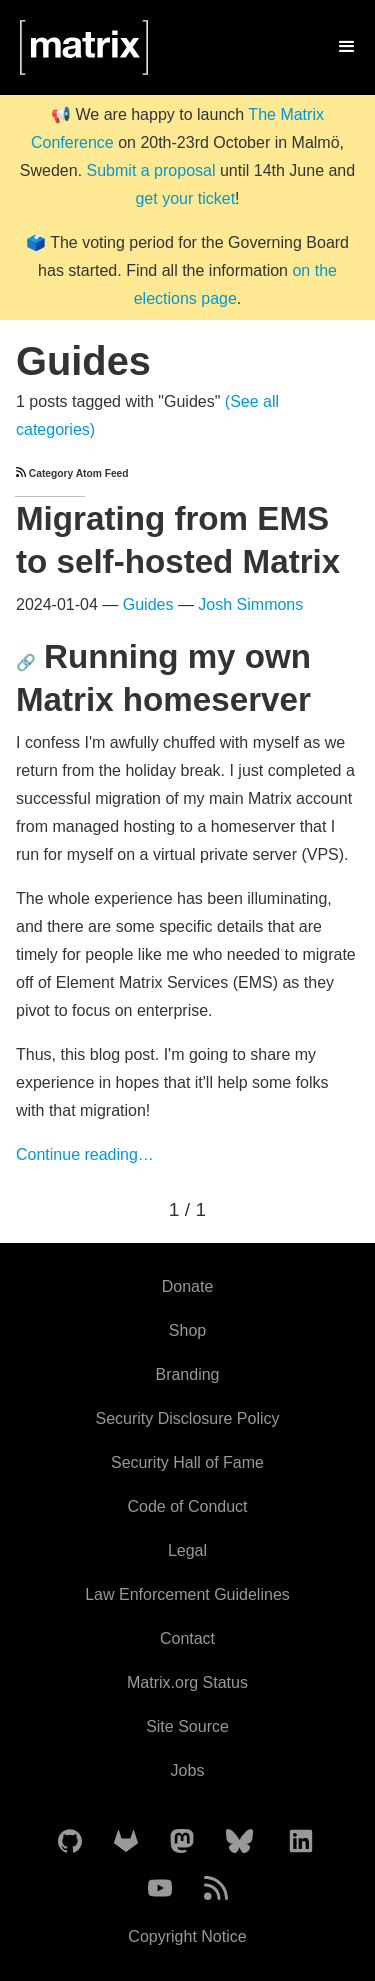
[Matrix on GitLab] (126, 1842)
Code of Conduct (187, 1506)
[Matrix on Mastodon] (182, 1842)
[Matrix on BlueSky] (239, 1842)
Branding (187, 1374)
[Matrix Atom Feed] (216, 1889)
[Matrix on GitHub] (70, 1842)
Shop (187, 1330)
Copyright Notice (187, 1936)
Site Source (187, 1726)
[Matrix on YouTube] (160, 1889)
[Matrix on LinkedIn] (301, 1842)
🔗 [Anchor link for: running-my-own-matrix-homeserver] (26, 662)
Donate (188, 1286)
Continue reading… (85, 1154)
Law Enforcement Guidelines (187, 1594)
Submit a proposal (151, 170)
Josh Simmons (250, 604)
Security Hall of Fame (187, 1462)
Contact (187, 1638)
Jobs (188, 1770)
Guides (148, 604)
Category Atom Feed (72, 473)
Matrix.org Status (187, 1682)
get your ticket (185, 198)
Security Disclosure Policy (187, 1418)
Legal (187, 1550)
